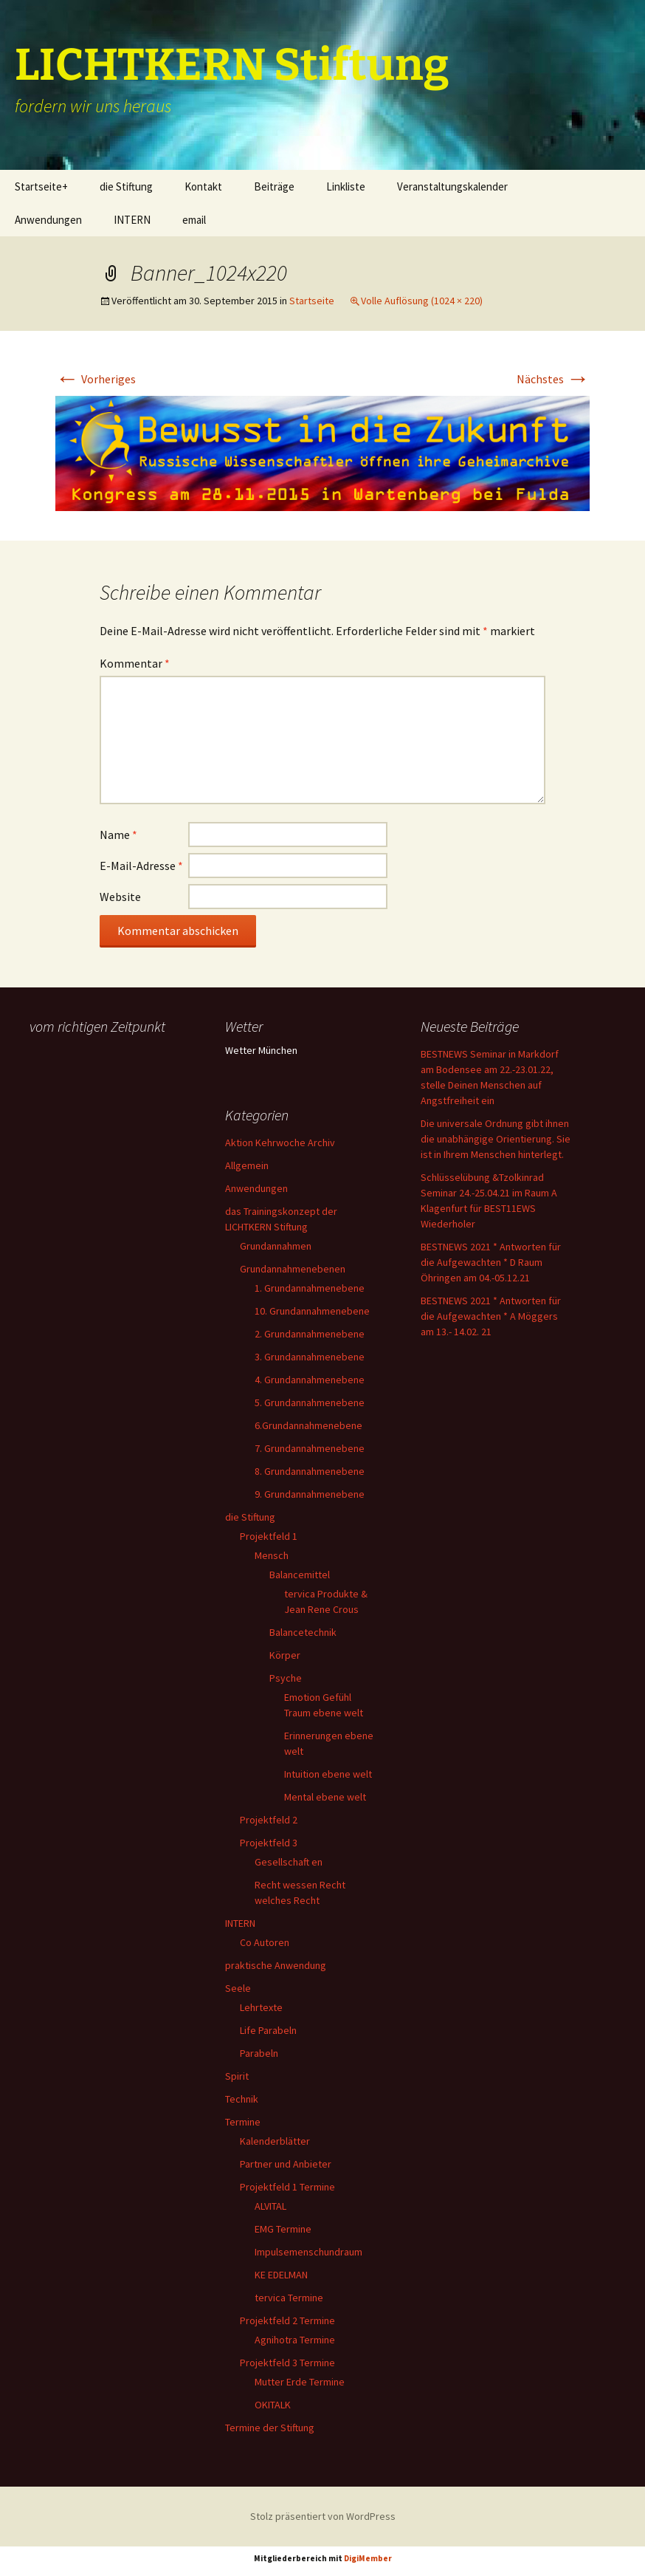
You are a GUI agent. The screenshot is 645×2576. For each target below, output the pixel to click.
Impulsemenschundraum (308, 2251)
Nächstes (553, 378)
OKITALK (273, 2404)
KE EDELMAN (281, 2274)
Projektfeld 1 (268, 1536)
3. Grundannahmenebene (310, 1356)
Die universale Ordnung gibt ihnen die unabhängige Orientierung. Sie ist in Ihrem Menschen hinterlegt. (495, 1139)
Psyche (285, 1678)
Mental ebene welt (325, 1796)
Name (118, 834)
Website (120, 896)
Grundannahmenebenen (292, 1268)
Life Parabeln (268, 2030)
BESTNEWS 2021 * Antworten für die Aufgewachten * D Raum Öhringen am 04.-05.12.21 (491, 1262)
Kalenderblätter (275, 2141)
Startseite (311, 300)
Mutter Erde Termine (300, 2381)
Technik (241, 2099)
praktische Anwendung (275, 1965)
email (194, 220)
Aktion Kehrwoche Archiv (280, 1142)
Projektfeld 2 (268, 1819)
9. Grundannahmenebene (310, 1494)
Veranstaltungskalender (452, 186)
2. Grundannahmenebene (310, 1333)
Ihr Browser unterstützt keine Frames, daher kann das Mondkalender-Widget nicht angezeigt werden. (105, 1098)
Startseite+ (41, 186)
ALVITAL (270, 2206)
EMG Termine (283, 2229)
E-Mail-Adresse (141, 865)
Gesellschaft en (288, 1861)
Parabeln (259, 2053)
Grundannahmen (275, 1246)
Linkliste (345, 186)
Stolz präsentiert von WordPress (323, 2516)
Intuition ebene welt (328, 1774)
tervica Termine (289, 2297)
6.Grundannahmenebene (308, 1425)
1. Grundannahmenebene (310, 1288)
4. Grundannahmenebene (310, 1379)
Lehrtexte (261, 2007)
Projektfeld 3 (268, 1842)
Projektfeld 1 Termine (287, 2186)
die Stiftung (126, 186)
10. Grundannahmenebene (312, 1311)
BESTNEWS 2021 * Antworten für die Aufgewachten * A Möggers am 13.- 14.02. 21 (491, 1316)
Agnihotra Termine (295, 2339)
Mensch (272, 1555)
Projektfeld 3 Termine (287, 2362)
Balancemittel (299, 1574)
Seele (238, 1988)
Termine (243, 2121)
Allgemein (247, 1165)
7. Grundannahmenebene (310, 1448)
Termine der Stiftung (269, 2427)
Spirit (237, 2076)
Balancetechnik (303, 1632)
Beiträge (274, 186)
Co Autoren (264, 1942)
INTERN (132, 220)
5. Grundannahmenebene (310, 1402)
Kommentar (135, 663)
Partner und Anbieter (285, 2164)
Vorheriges (95, 378)
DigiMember (368, 2558)
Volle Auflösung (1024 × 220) (422, 300)
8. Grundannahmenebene (310, 1471)
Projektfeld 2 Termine (287, 2320)
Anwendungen (48, 220)
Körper (284, 1655)
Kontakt (203, 186)
